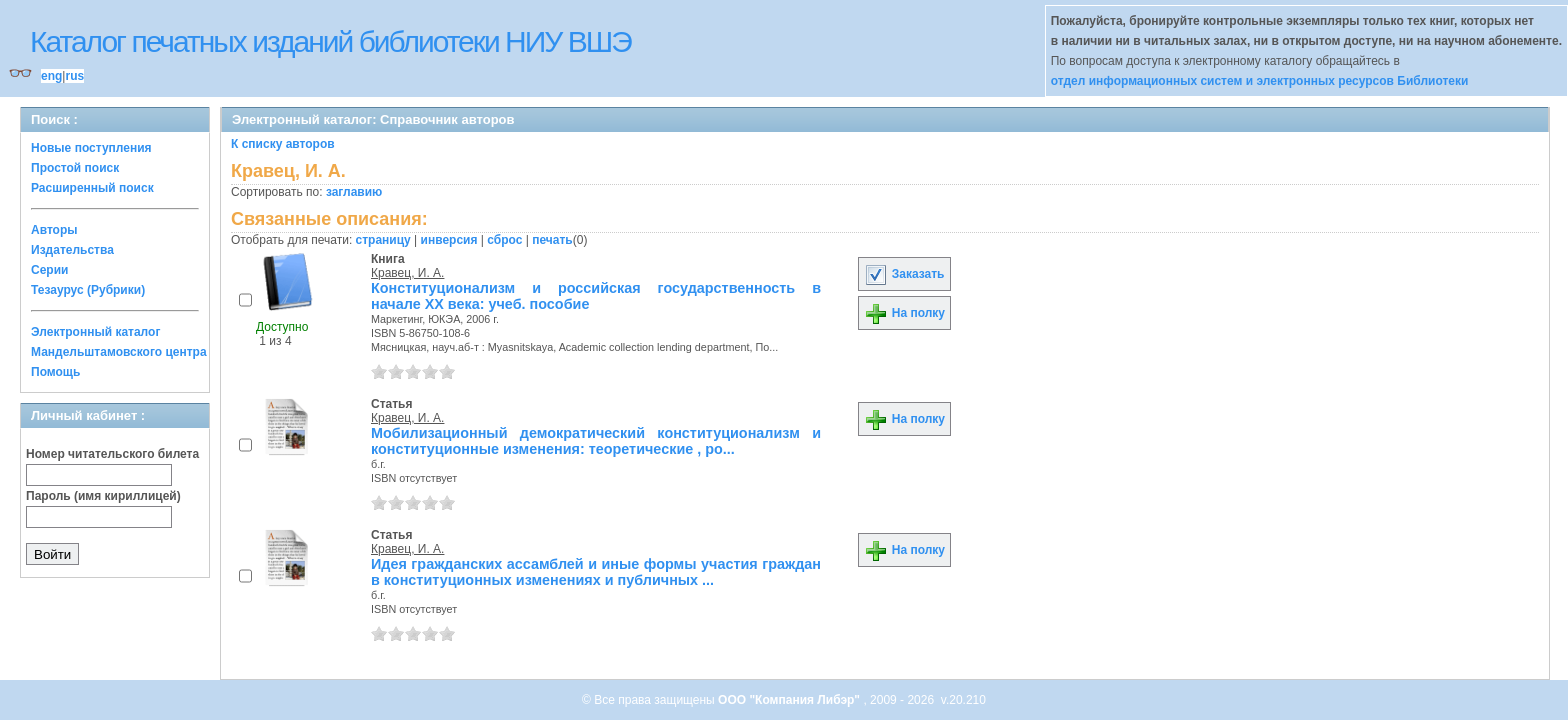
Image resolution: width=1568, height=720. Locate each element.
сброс (504, 240)
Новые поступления (91, 148)
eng (51, 76)
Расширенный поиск (92, 188)
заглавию (354, 192)
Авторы (54, 230)
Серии (49, 270)
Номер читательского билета (112, 454)
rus (74, 76)
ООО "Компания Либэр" (790, 700)
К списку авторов (283, 144)
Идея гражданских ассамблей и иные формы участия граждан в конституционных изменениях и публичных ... (596, 572)
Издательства (72, 250)
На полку (904, 313)
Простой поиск (75, 168)
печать (552, 240)
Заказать (904, 274)
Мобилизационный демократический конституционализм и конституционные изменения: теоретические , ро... (596, 441)
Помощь (55, 372)
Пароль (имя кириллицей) (103, 496)
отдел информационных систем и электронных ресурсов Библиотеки (1260, 81)
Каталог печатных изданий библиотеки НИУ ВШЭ (330, 41)
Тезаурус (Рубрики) (88, 290)
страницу (383, 240)
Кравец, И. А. (407, 273)
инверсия (449, 240)
